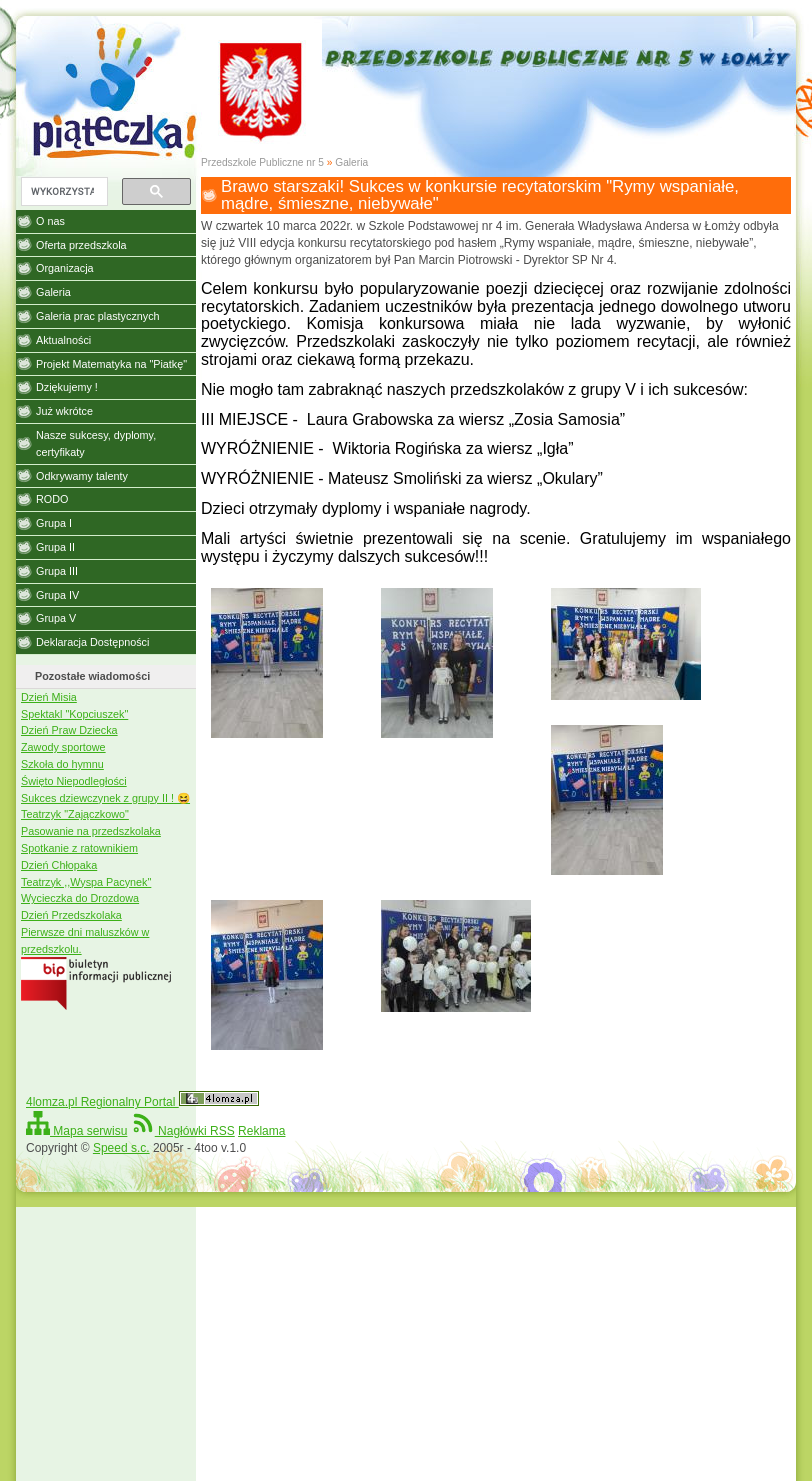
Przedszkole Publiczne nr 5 (262, 162)
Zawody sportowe (63, 747)
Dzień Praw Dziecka (69, 730)
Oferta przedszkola (81, 245)
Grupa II (55, 547)
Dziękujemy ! (67, 387)
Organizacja (65, 268)
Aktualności (63, 340)
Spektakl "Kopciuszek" (74, 714)
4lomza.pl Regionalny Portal (142, 1102)
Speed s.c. (121, 1148)
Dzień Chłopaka (59, 865)
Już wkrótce (64, 411)
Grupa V (56, 618)
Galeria (351, 162)
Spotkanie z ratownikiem (79, 848)
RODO (52, 499)
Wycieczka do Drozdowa (80, 898)
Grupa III (57, 571)
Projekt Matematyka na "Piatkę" (111, 364)
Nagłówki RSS (183, 1131)
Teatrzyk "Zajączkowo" (75, 814)
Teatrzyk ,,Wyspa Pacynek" (86, 882)
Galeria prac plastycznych (98, 316)
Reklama (261, 1131)
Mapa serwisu (76, 1131)
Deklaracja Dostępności (92, 642)
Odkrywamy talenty (82, 476)
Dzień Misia (49, 697)
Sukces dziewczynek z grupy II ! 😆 (105, 798)
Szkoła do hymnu (62, 764)
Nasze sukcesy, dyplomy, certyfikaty (96, 443)
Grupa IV (57, 595)
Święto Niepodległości (74, 781)
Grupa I (54, 523)
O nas (50, 221)
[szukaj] (62, 192)
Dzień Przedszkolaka (71, 915)
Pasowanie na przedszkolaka (91, 831)
